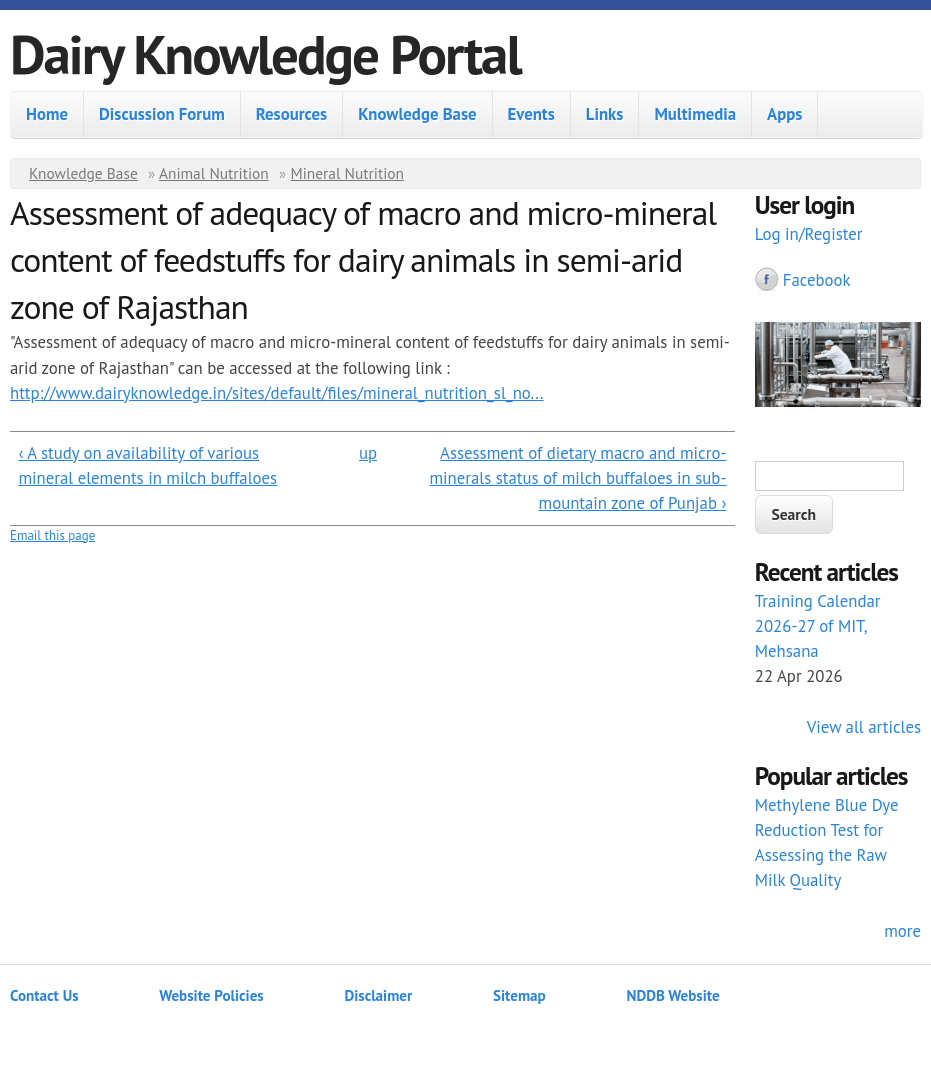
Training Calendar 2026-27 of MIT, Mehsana (818, 626)
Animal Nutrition (214, 173)
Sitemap (519, 995)
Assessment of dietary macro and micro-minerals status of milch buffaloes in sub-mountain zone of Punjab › (577, 478)
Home (47, 114)
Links (605, 114)
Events (531, 114)
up (368, 453)
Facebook (817, 280)
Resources (291, 114)
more (902, 931)
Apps (784, 114)
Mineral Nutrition (347, 173)
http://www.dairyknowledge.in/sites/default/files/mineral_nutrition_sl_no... (277, 393)
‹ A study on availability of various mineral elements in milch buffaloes (147, 465)
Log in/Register (809, 234)
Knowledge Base (417, 114)
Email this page (52, 535)
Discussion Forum (162, 114)
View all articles (864, 727)
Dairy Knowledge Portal (265, 53)
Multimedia (695, 114)
